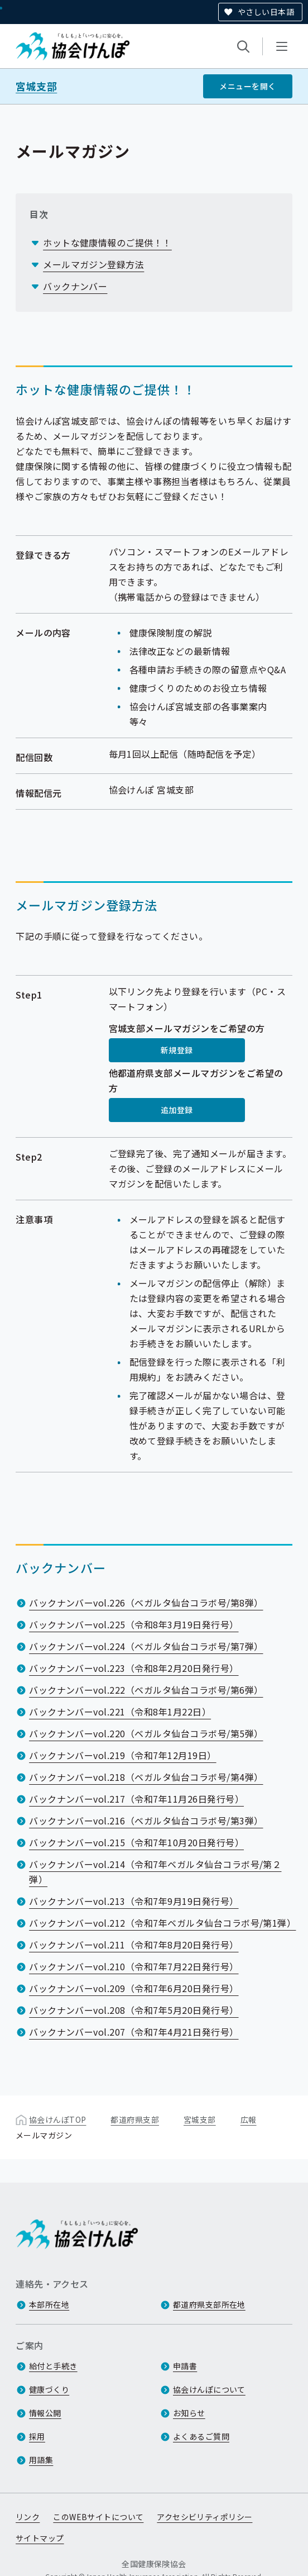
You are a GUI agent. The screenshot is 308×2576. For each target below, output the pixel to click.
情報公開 (45, 2413)
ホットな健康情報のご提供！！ (107, 242)
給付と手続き (53, 2366)
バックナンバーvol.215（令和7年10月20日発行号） (136, 1842)
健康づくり (49, 2390)
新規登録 (177, 1050)
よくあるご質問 (201, 2436)
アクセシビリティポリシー (204, 2517)
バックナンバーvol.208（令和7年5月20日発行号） (133, 2010)
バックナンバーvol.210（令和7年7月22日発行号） (133, 1966)
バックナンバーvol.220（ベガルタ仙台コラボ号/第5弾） (146, 1733)
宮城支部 (36, 86)
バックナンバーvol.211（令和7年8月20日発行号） (133, 1944)
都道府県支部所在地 (209, 2305)
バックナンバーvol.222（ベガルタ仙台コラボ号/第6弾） (146, 1689)
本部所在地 (49, 2305)
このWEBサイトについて (98, 2517)
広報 (248, 2119)
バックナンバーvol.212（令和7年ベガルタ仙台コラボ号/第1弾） (162, 1922)
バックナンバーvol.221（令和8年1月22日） (120, 1711)
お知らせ (189, 2413)
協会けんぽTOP (57, 2119)
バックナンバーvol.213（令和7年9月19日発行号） (133, 1901)
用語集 (41, 2460)
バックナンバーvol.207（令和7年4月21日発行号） (133, 2031)
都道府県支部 (134, 2119)
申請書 (185, 2366)
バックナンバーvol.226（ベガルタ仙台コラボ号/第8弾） (146, 1602)
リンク (28, 2517)
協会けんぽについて (209, 2390)
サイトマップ (40, 2538)
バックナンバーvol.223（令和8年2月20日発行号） (133, 1668)
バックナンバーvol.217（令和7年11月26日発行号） (136, 1798)
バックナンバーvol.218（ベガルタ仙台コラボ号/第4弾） (146, 1777)
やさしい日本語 (266, 11)
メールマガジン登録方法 (93, 264)
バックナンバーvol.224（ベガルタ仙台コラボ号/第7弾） (146, 1646)
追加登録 (177, 1109)
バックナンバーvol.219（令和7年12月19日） (122, 1755)
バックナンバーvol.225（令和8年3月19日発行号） (133, 1624)
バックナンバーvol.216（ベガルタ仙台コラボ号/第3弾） (146, 1820)
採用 (37, 2436)
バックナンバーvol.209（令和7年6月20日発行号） (133, 1988)
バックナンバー (75, 286)
